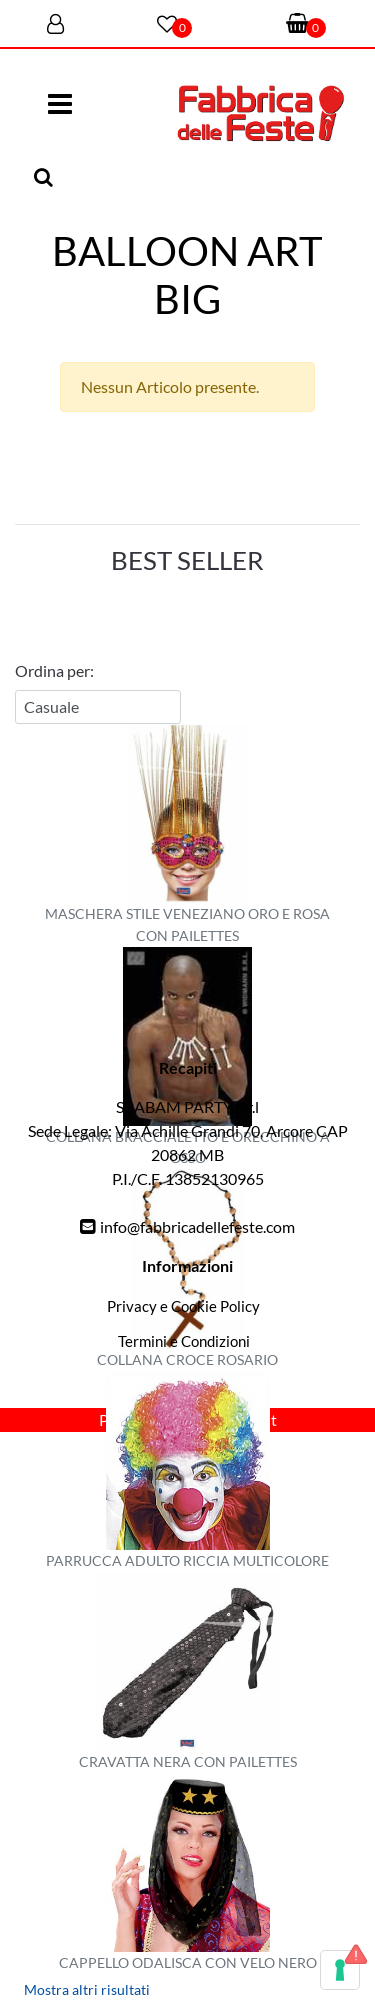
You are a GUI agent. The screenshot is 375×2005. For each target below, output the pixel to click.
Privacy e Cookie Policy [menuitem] (183, 1306)
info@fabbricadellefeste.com (197, 1226)
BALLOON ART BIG (187, 275)
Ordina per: (54, 670)
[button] (46, 178)
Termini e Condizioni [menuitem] (184, 1341)
